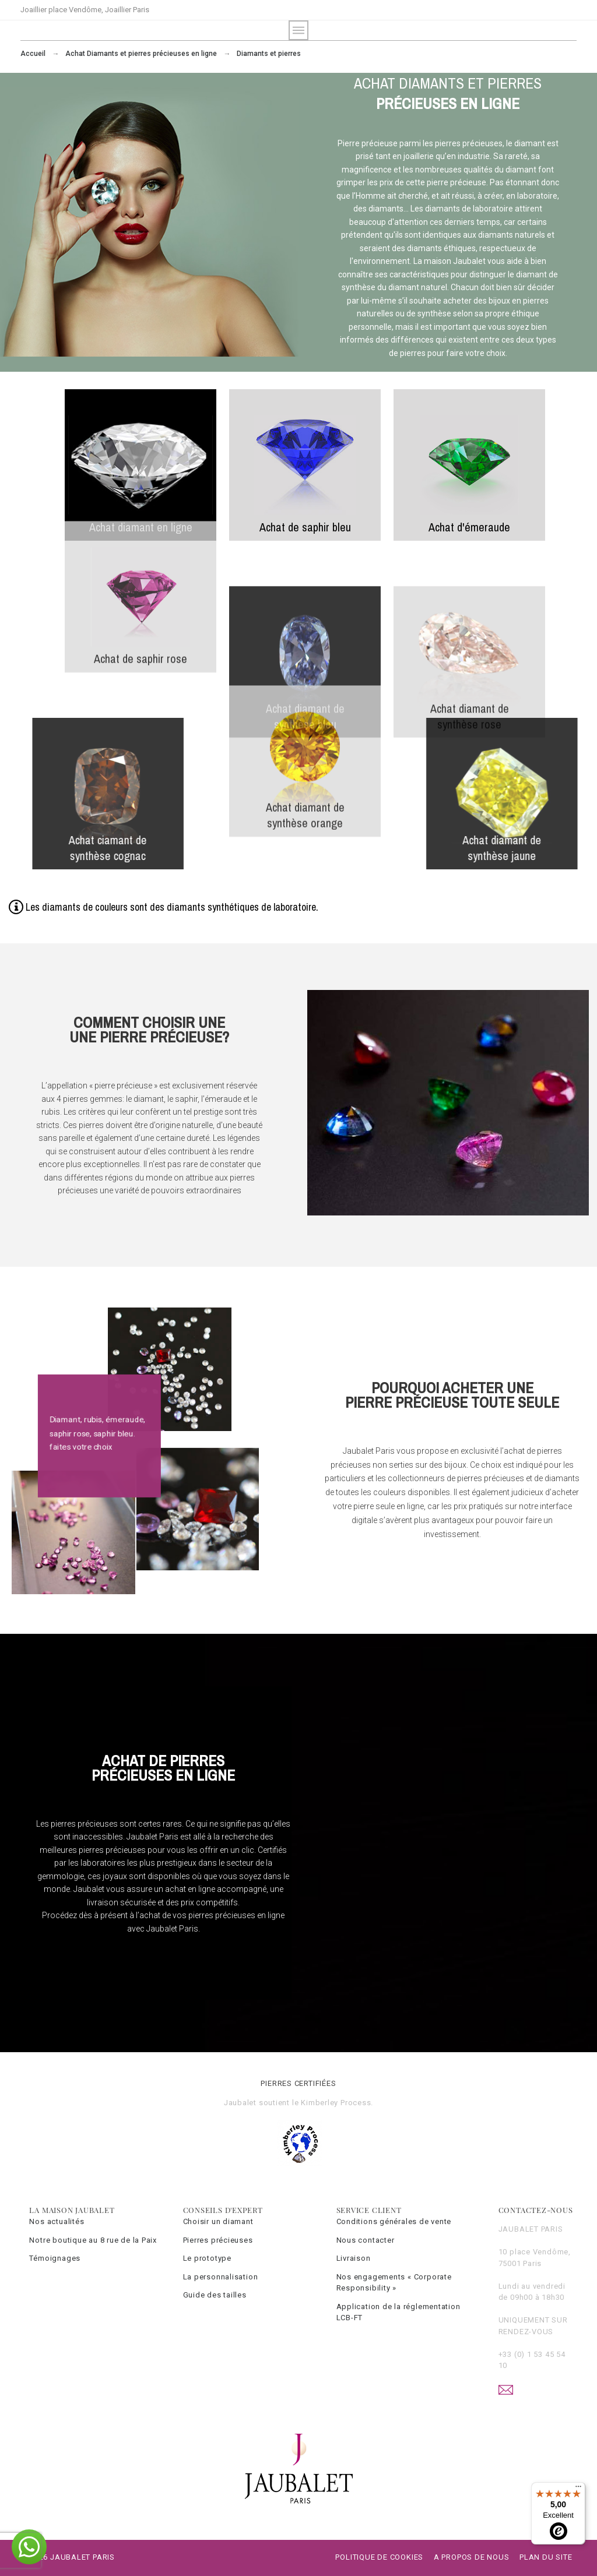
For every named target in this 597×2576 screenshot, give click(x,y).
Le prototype (207, 2258)
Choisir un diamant (218, 2221)
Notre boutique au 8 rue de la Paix (93, 2240)
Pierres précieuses (218, 2240)
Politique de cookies (379, 2557)
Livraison (353, 2258)
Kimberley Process (336, 2102)
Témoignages (54, 2258)
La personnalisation (220, 2276)
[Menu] (578, 2489)
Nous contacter (365, 2240)
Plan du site (545, 2557)
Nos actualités (56, 2221)
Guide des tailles (215, 2294)
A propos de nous (471, 2557)
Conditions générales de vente (394, 2221)
